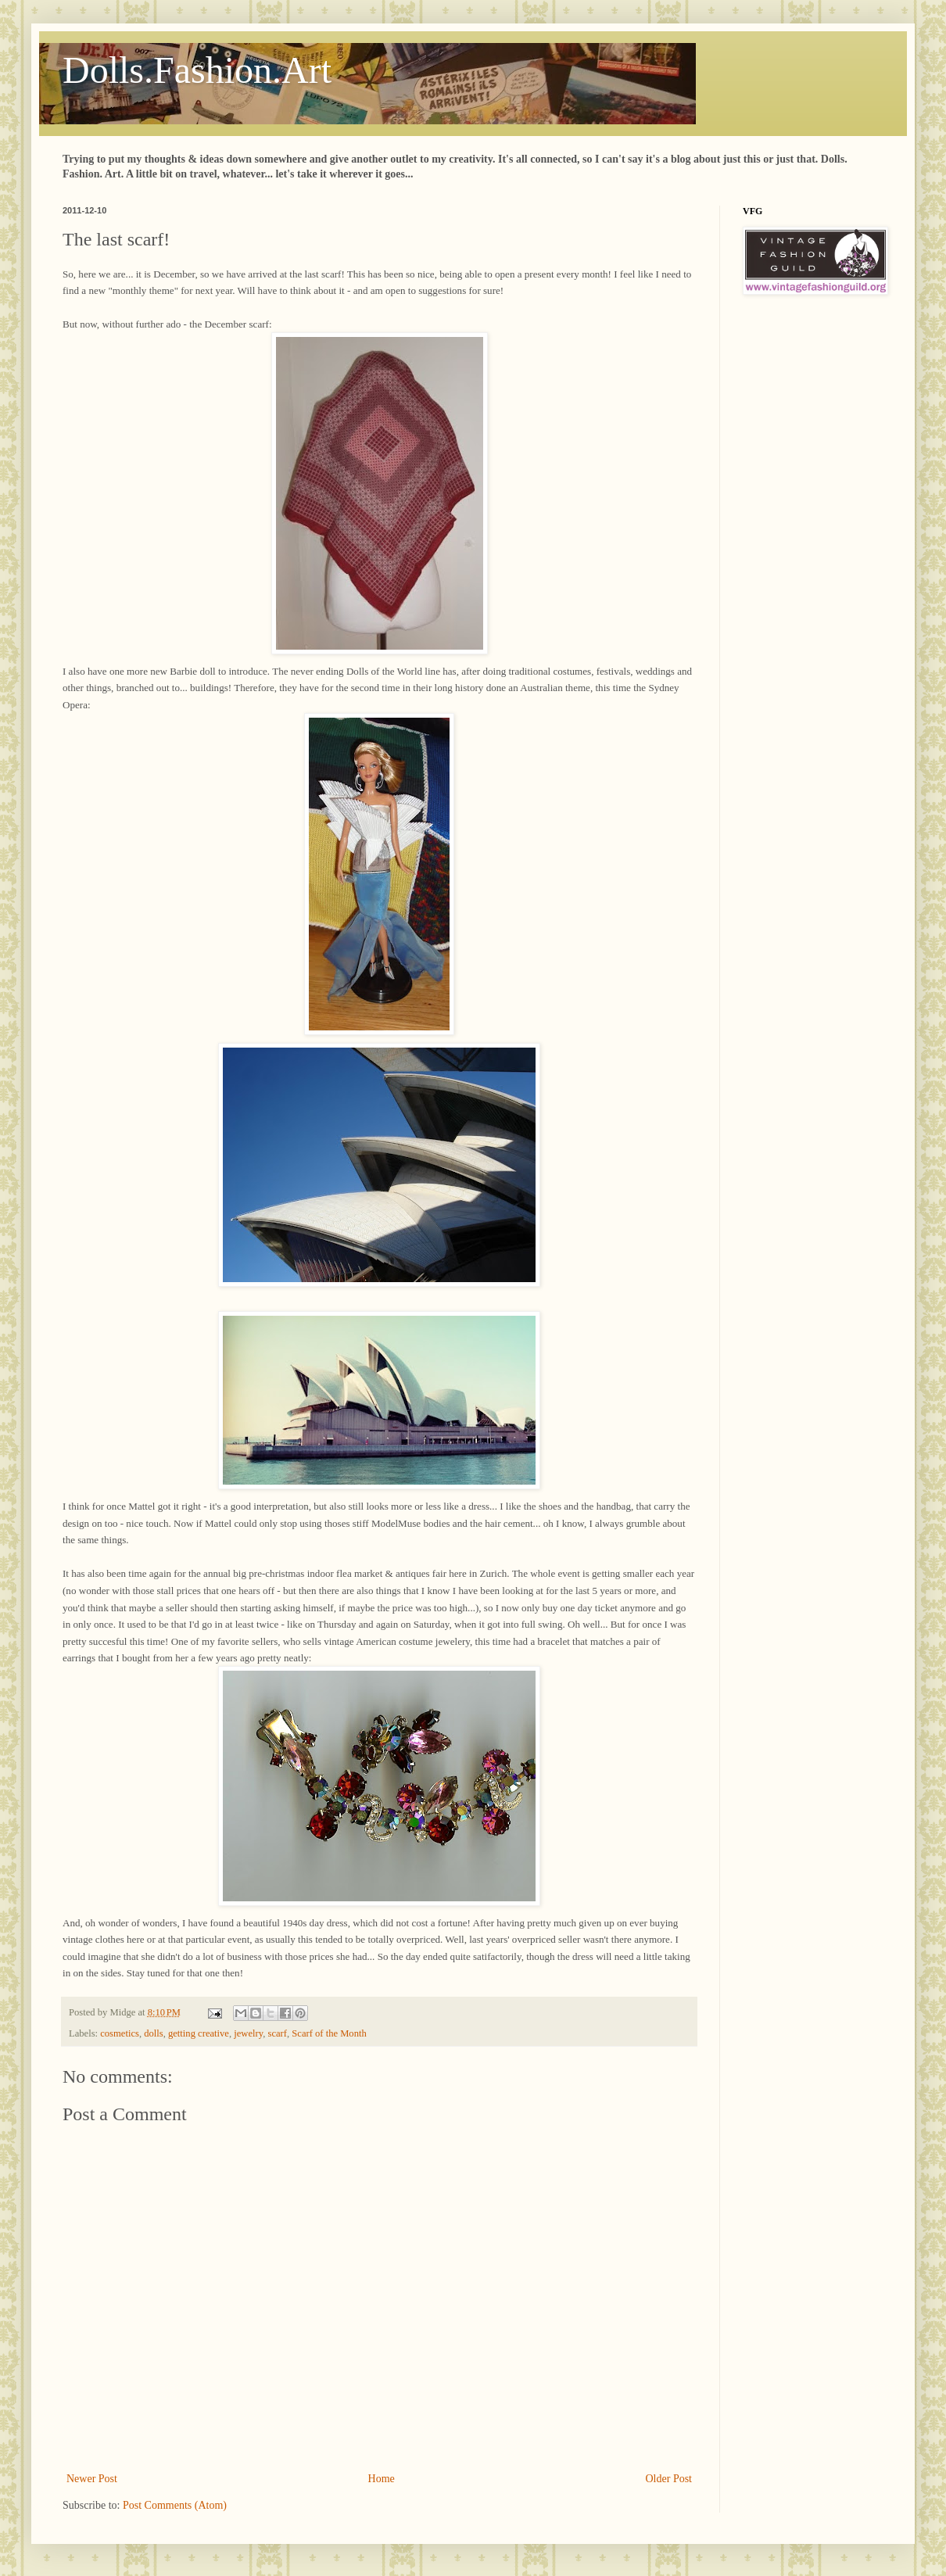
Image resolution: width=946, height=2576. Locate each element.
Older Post (669, 2479)
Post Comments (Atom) (175, 2505)
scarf (277, 2033)
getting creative (198, 2033)
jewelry (248, 2033)
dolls (153, 2033)
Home (381, 2479)
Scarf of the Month (329, 2033)
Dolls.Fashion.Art (197, 70)
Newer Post (91, 2479)
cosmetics (119, 2033)
